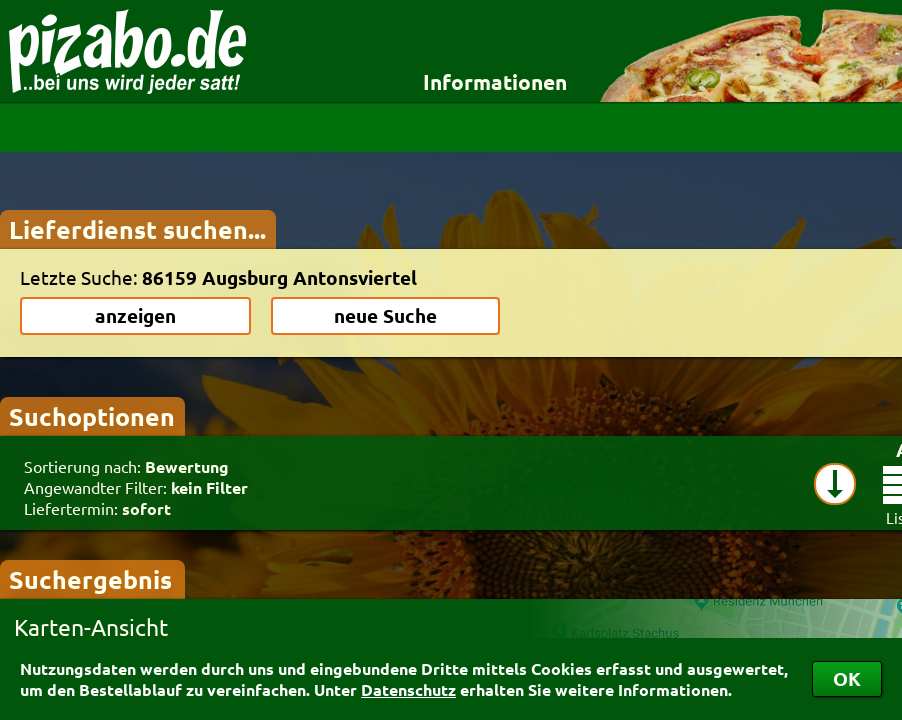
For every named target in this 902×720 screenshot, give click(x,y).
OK (847, 678)
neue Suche (385, 315)
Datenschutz (408, 689)
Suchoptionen (92, 416)
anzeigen (135, 315)
